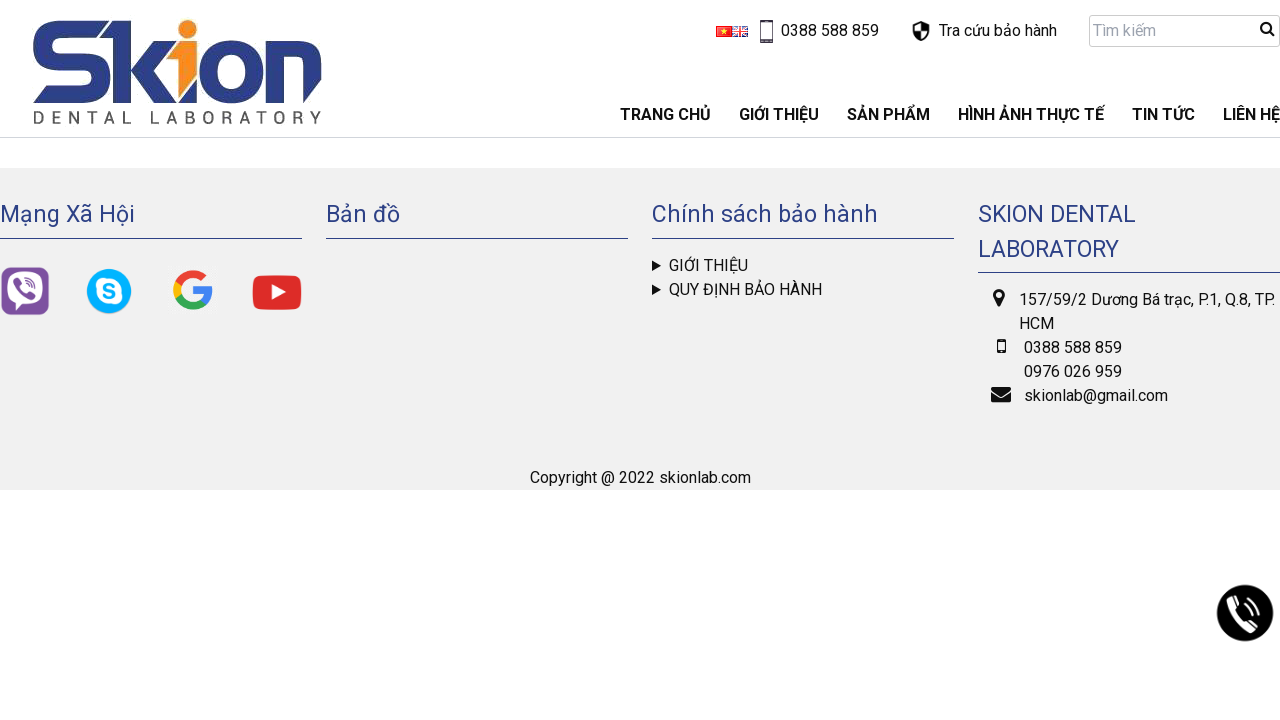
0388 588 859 (1073, 347)
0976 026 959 (1073, 371)
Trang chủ (665, 114)
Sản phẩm (888, 114)
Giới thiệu (708, 265)
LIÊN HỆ (1251, 114)
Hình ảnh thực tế (1031, 114)
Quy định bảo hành (745, 289)
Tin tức (1163, 114)
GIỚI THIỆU (779, 114)
